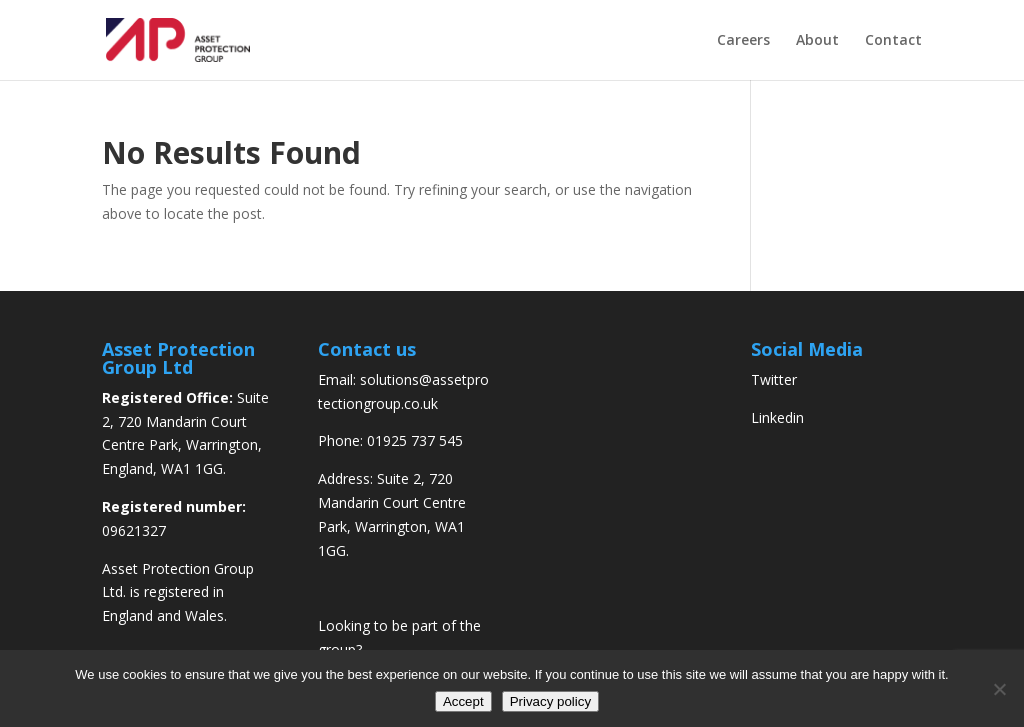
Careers (743, 41)
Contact (893, 41)
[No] (999, 689)
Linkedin (777, 417)
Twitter (774, 379)
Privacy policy (550, 701)
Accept (463, 701)
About (817, 41)
